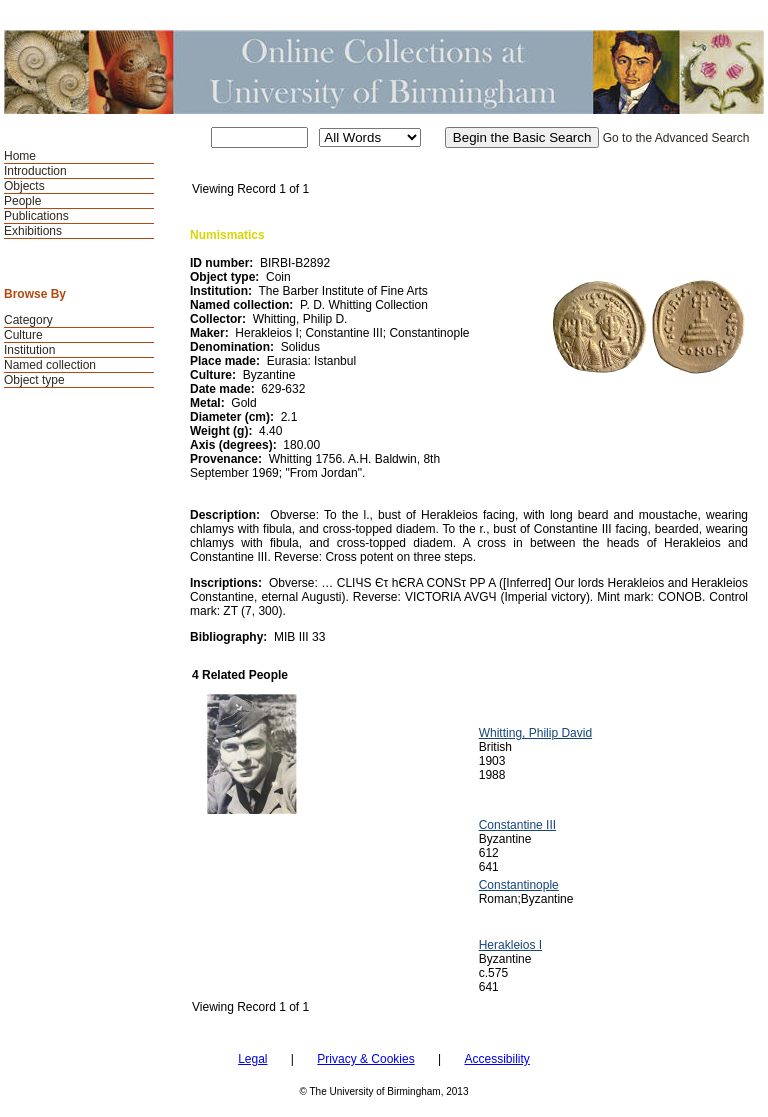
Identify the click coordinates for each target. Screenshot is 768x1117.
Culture (23, 335)
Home (20, 156)
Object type (34, 380)
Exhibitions (33, 231)
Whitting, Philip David (535, 733)
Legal (252, 1059)
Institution (29, 350)
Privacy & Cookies (365, 1059)
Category (28, 320)
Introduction (35, 171)
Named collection (50, 365)
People (22, 201)
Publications (36, 216)
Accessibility (496, 1059)
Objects (24, 186)
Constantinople (519, 885)
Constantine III (517, 825)
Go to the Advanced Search (676, 138)
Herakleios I (510, 945)
